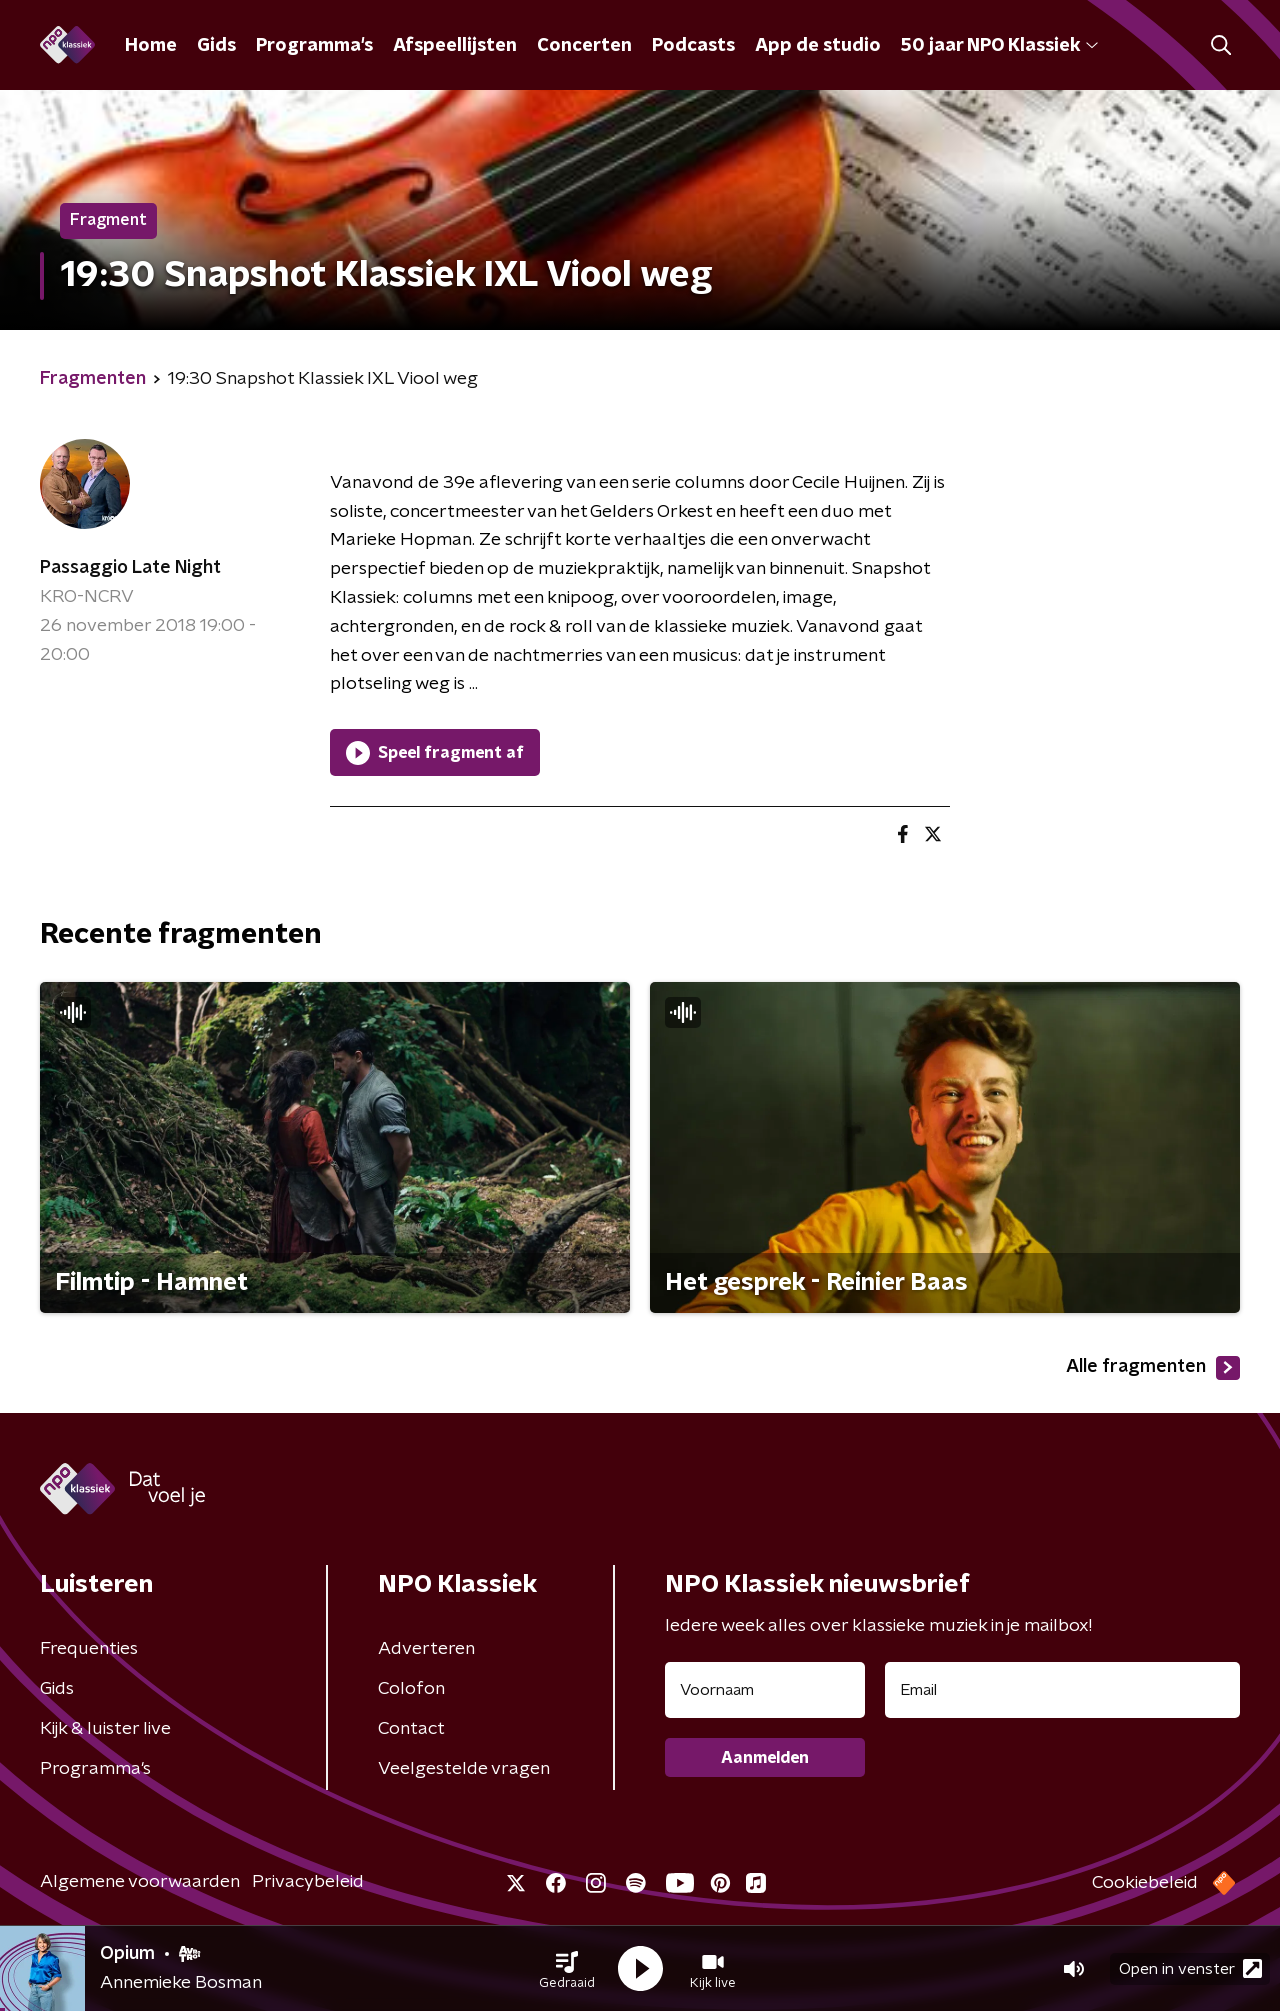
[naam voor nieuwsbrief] (765, 1690)
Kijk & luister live (105, 1729)
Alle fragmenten (1153, 1368)
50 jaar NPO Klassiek (999, 46)
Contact (411, 1729)
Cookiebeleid (1145, 1883)
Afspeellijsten (455, 46)
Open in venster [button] (1190, 1968)
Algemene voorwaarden (140, 1882)
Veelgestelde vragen (464, 1769)
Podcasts (693, 46)
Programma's (314, 46)
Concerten (584, 46)
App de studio (818, 46)
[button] (567, 1969)
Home (151, 46)
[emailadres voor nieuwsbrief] (1062, 1690)
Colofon (411, 1689)
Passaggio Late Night (130, 568)
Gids (216, 46)
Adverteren (426, 1649)
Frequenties (89, 1649)
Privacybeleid (308, 1882)
